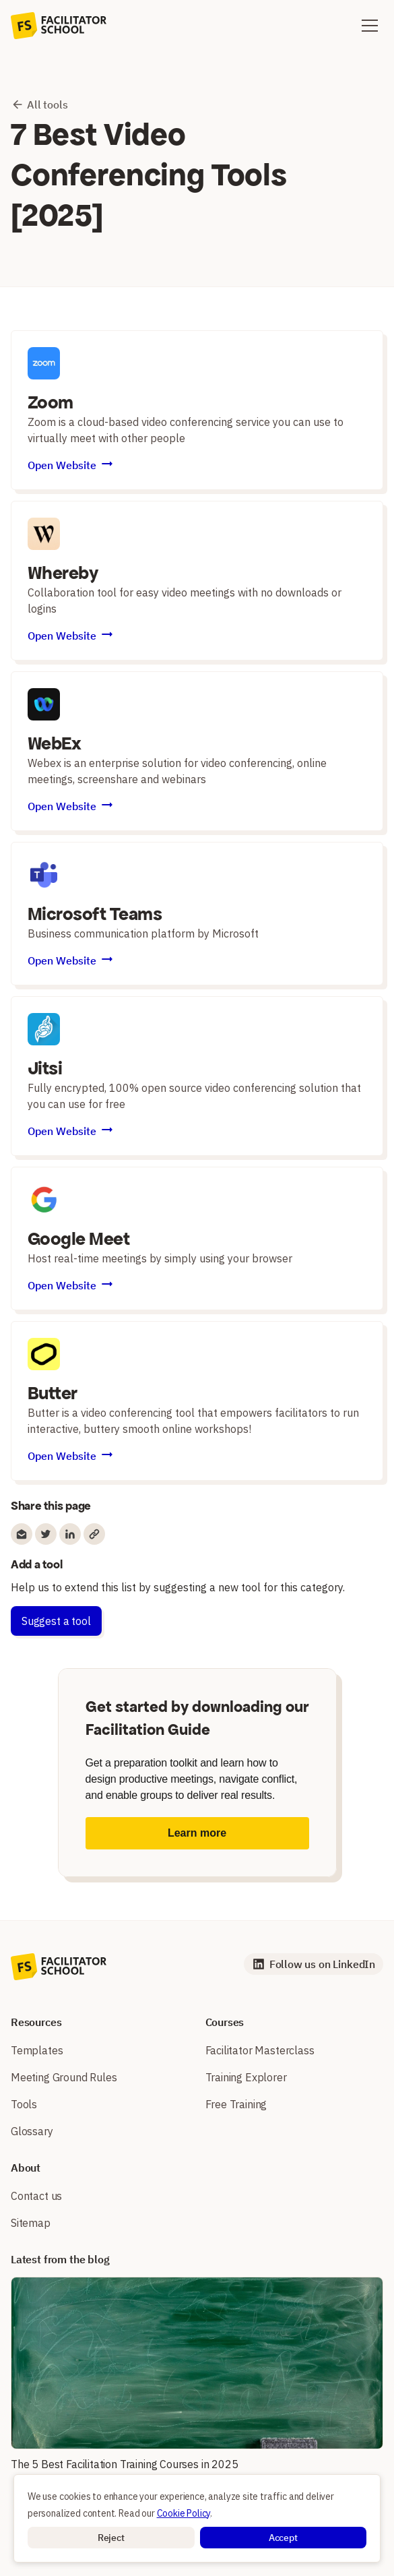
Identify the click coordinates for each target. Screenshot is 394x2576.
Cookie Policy (184, 2513)
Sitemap (31, 2223)
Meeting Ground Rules (64, 2077)
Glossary (32, 2131)
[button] (111, 2537)
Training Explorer (246, 2077)
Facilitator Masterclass (260, 2050)
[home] (58, 25)
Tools (24, 2104)
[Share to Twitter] (46, 1534)
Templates (37, 2050)
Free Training (236, 2104)
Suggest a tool (56, 1621)
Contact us (36, 2196)
